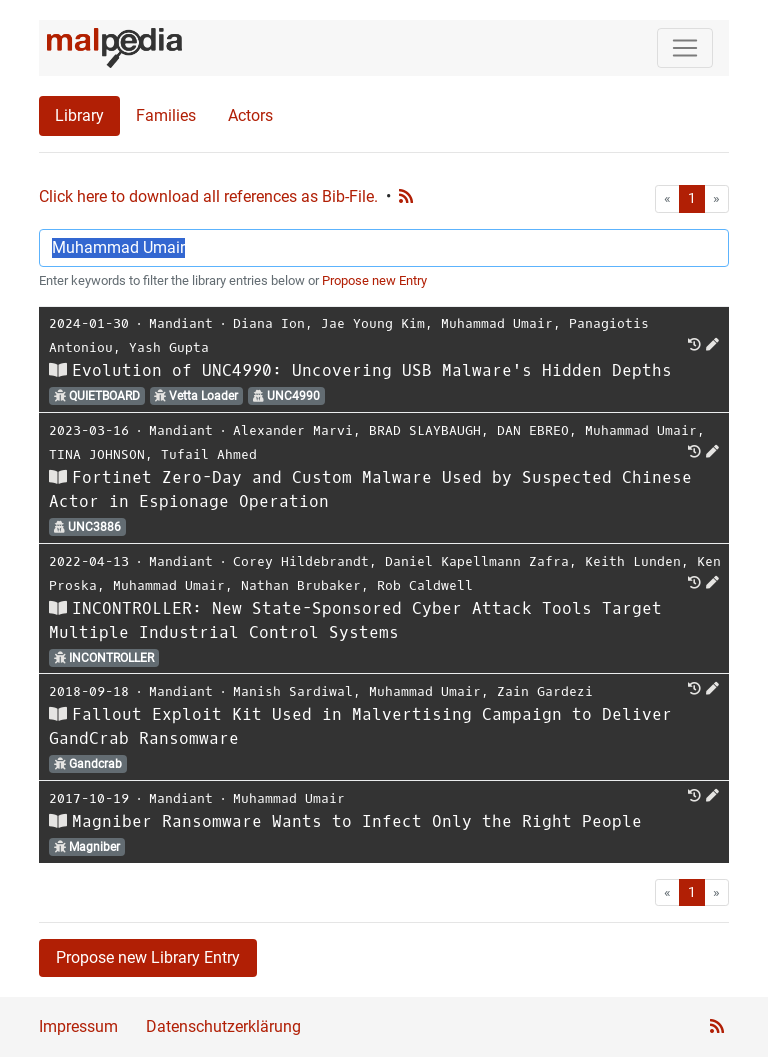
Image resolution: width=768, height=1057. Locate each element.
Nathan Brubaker (301, 585)
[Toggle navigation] (685, 48)
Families (166, 115)
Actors (250, 115)
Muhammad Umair (497, 323)
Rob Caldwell (425, 585)
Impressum (78, 1026)
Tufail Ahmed (209, 454)
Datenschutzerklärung (223, 1026)
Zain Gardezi (545, 691)
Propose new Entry (374, 280)
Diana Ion (269, 323)
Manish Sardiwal (293, 691)
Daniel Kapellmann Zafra (477, 561)
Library (79, 115)
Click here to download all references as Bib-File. (208, 196)
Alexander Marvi (293, 430)
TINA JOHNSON (97, 454)
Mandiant (181, 323)
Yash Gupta (169, 347)
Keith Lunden (633, 561)
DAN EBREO (533, 430)
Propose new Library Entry (148, 957)
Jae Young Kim (373, 323)
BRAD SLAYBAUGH (425, 430)
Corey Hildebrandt (301, 561)
